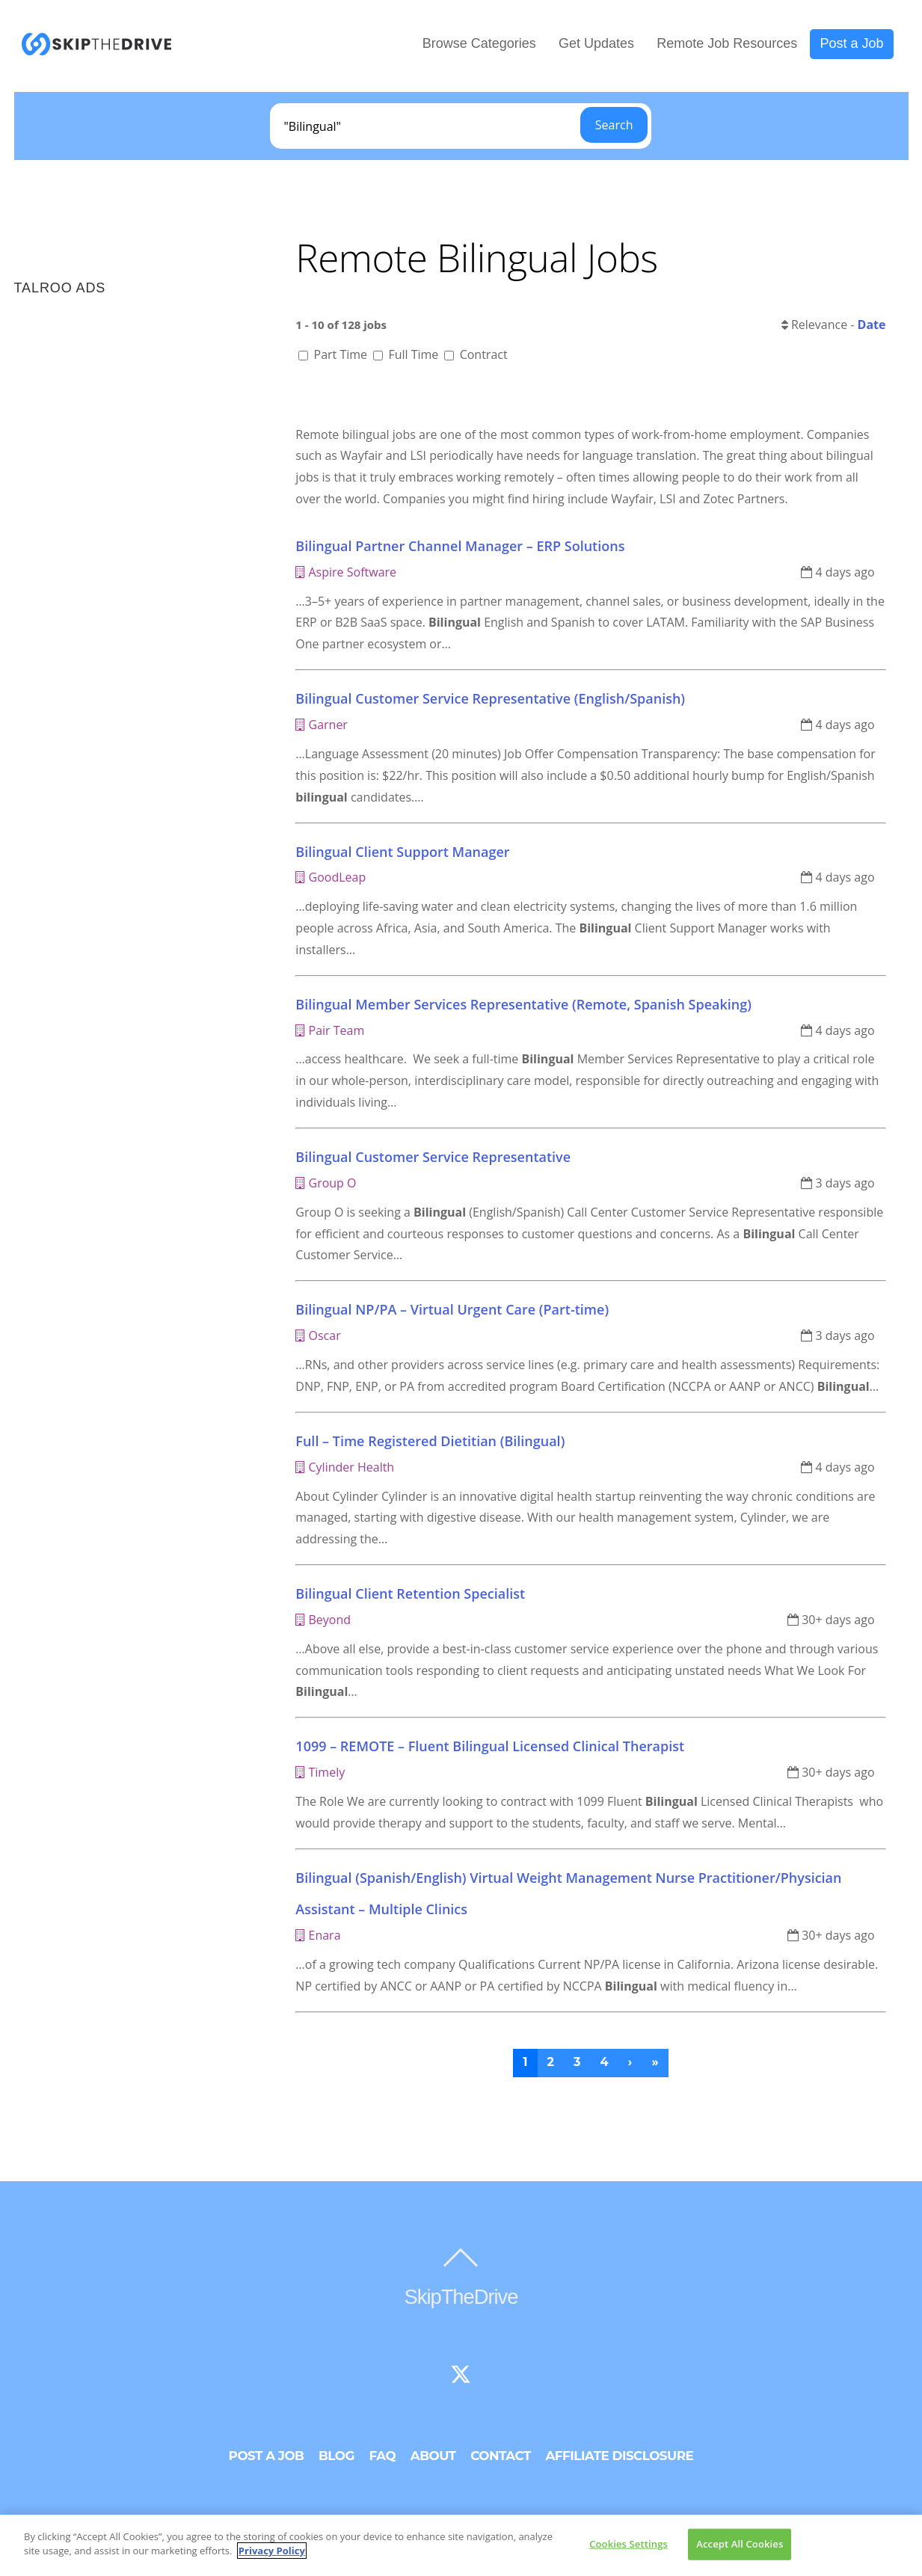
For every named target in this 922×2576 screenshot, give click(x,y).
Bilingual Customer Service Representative (433, 1158)
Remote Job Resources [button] (727, 44)
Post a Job (851, 44)
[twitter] (461, 2376)
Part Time (334, 356)
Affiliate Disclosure (619, 2457)
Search (614, 126)
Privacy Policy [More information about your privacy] (272, 2550)
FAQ (382, 2457)
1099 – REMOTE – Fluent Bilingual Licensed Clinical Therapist (489, 1747)
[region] (461, 2545)
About (433, 2457)
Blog (336, 2457)
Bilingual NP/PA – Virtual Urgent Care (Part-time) (452, 1311)
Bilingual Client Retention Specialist (410, 1595)
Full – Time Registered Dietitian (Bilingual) (430, 1442)
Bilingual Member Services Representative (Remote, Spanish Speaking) (523, 1005)
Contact (500, 2457)
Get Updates (596, 44)
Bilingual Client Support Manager (402, 852)
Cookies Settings (628, 2544)
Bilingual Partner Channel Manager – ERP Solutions (459, 547)
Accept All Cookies (739, 2544)
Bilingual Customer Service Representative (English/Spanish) (490, 700)
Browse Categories (479, 44)
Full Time (407, 356)
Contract (475, 356)
